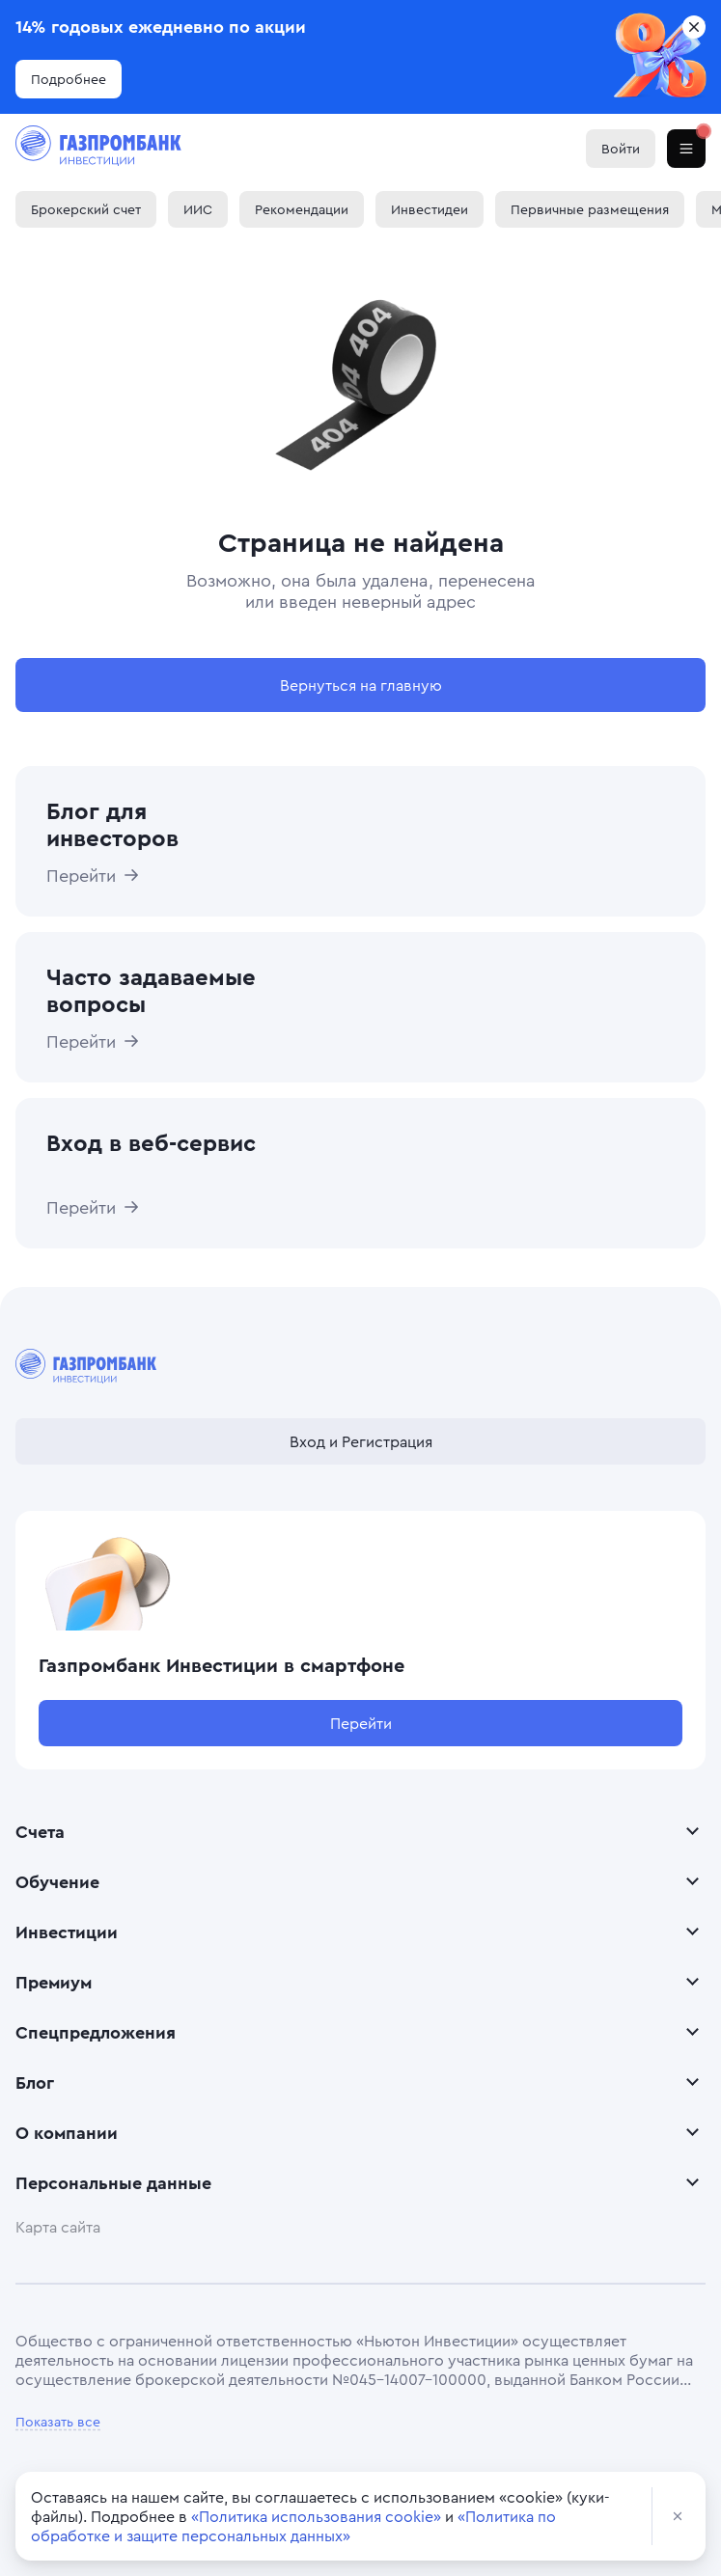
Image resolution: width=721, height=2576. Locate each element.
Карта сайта (57, 2226)
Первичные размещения (590, 209)
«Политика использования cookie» (316, 2516)
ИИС (197, 209)
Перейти (361, 1723)
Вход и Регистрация (361, 1441)
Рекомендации (301, 209)
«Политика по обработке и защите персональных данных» (293, 2526)
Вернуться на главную (361, 685)
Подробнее (68, 78)
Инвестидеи (429, 209)
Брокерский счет (86, 209)
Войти (620, 148)
